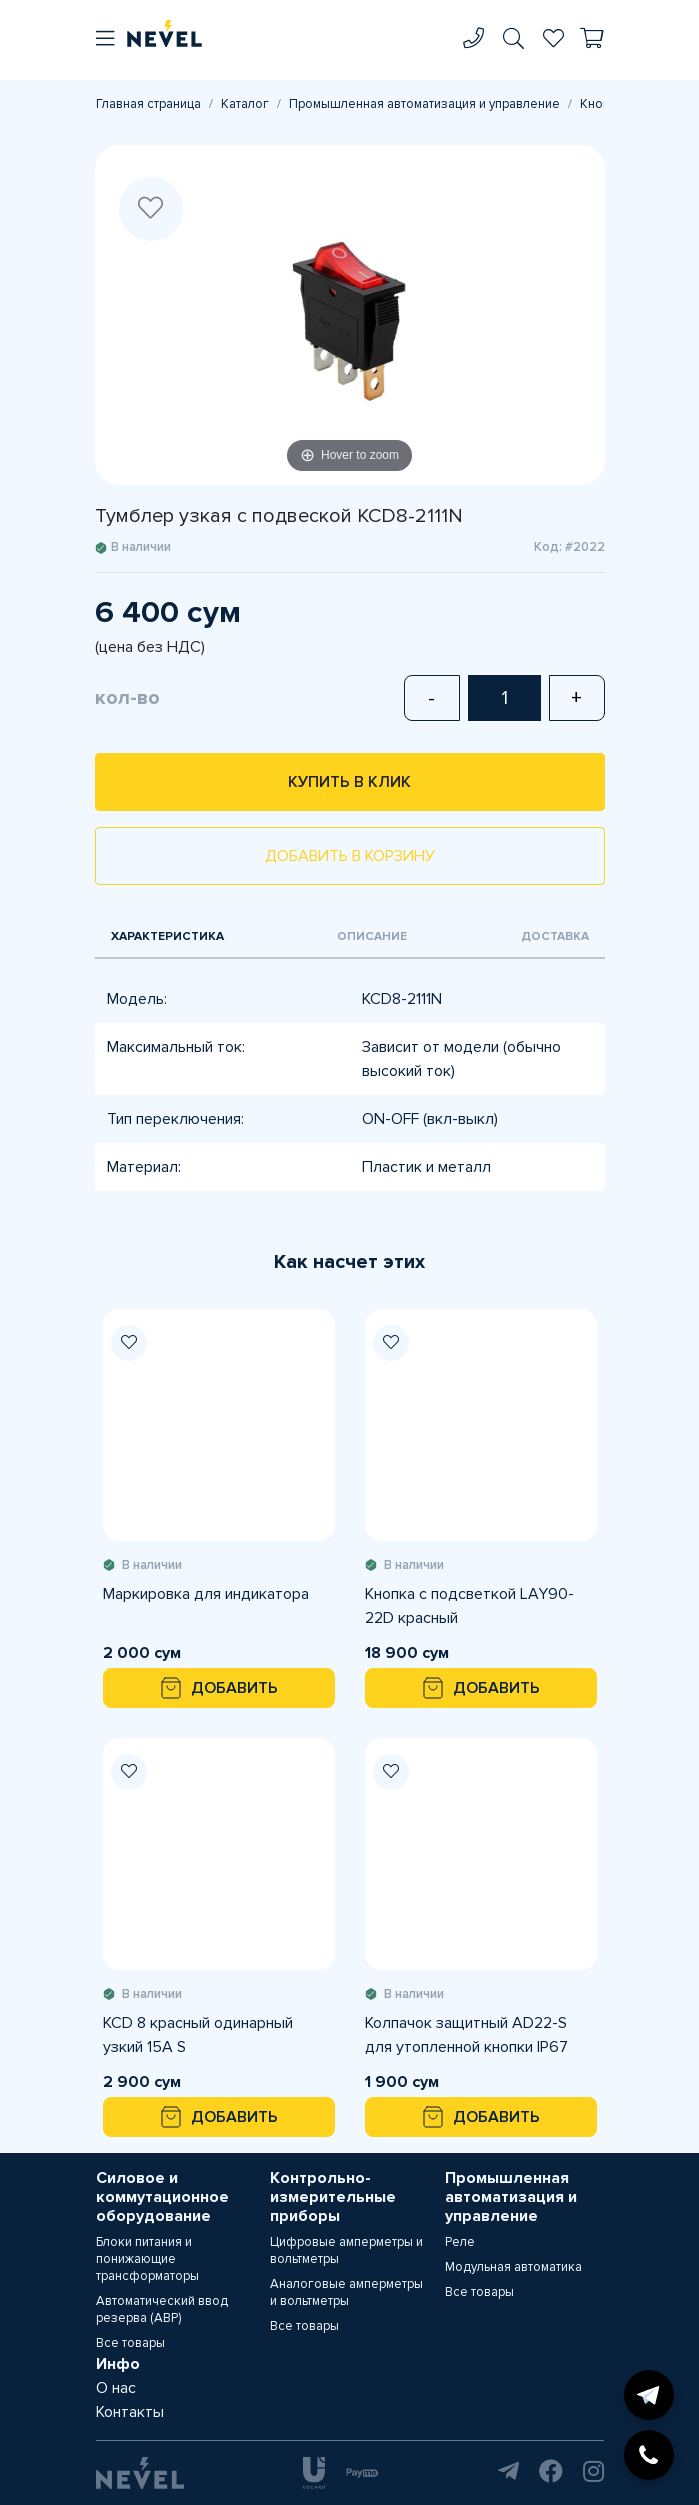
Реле (460, 2242)
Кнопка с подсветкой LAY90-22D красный (469, 1606)
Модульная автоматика (513, 2267)
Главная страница (148, 104)
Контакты (130, 2412)
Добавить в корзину (350, 856)
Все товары (130, 2343)
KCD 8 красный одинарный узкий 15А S (198, 2035)
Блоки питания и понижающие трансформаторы (147, 2259)
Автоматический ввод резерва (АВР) (162, 2309)
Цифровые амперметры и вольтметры (346, 2250)
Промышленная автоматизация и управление (424, 104)
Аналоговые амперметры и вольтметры (346, 2292)
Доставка (555, 936)
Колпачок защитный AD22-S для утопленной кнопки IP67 (466, 2035)
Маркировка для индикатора (206, 1594)
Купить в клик (349, 782)
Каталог (245, 104)
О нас (116, 2388)
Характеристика (167, 936)
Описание (372, 936)
